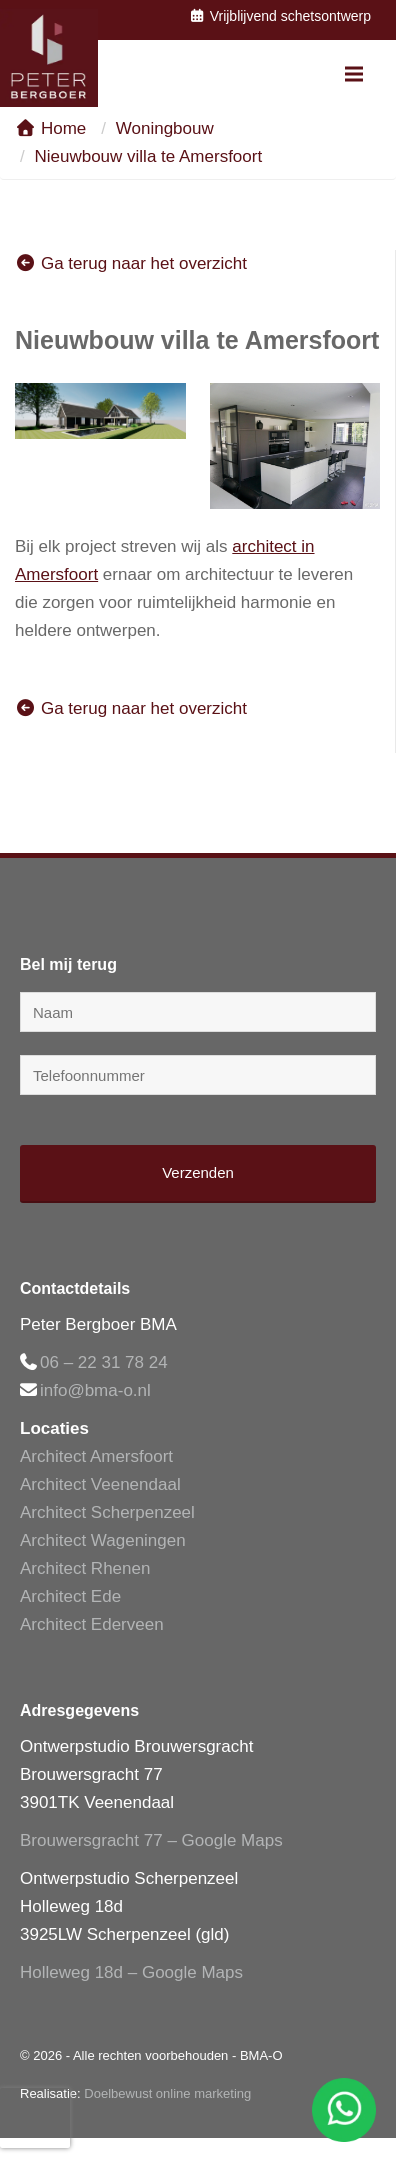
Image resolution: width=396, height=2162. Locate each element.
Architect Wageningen (103, 1540)
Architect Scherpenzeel (107, 1512)
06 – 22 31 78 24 (104, 1362)
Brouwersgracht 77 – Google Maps (151, 1840)
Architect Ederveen (92, 1624)
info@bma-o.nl (95, 1390)
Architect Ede (70, 1596)
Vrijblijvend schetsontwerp (279, 16)
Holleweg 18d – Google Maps (131, 1972)
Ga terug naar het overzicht (131, 263)
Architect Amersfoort (96, 1456)
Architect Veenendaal (100, 1484)
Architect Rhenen (85, 1568)
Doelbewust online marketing (167, 2093)
